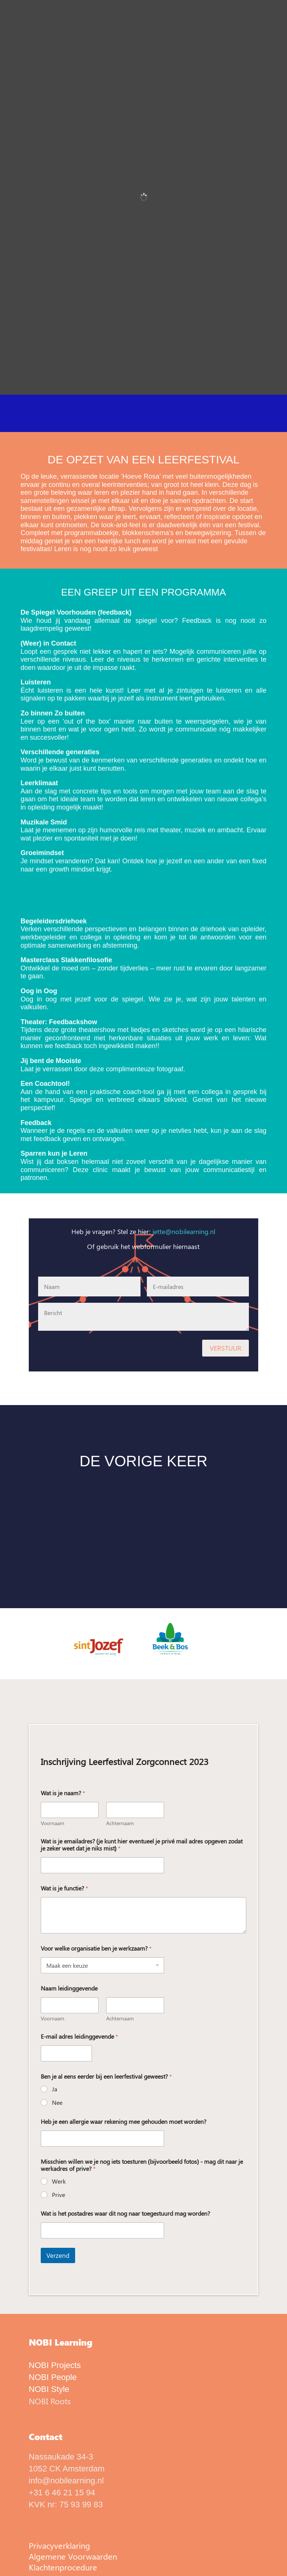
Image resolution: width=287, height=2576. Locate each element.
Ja (54, 2089)
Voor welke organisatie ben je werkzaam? (96, 1948)
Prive (58, 2195)
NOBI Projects (55, 2365)
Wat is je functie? (64, 1888)
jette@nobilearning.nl (183, 1231)
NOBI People (53, 2377)
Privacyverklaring (59, 2545)
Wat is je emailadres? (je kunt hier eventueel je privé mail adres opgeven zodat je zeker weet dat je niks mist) (142, 1844)
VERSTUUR (225, 1347)
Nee (57, 2102)
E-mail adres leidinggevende (79, 2036)
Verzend (58, 2255)
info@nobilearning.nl (66, 2480)
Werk (59, 2181)
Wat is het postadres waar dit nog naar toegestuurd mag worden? (125, 2213)
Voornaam (52, 1823)
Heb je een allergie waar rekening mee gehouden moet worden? (123, 2121)
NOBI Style (49, 2389)
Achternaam (120, 1823)
